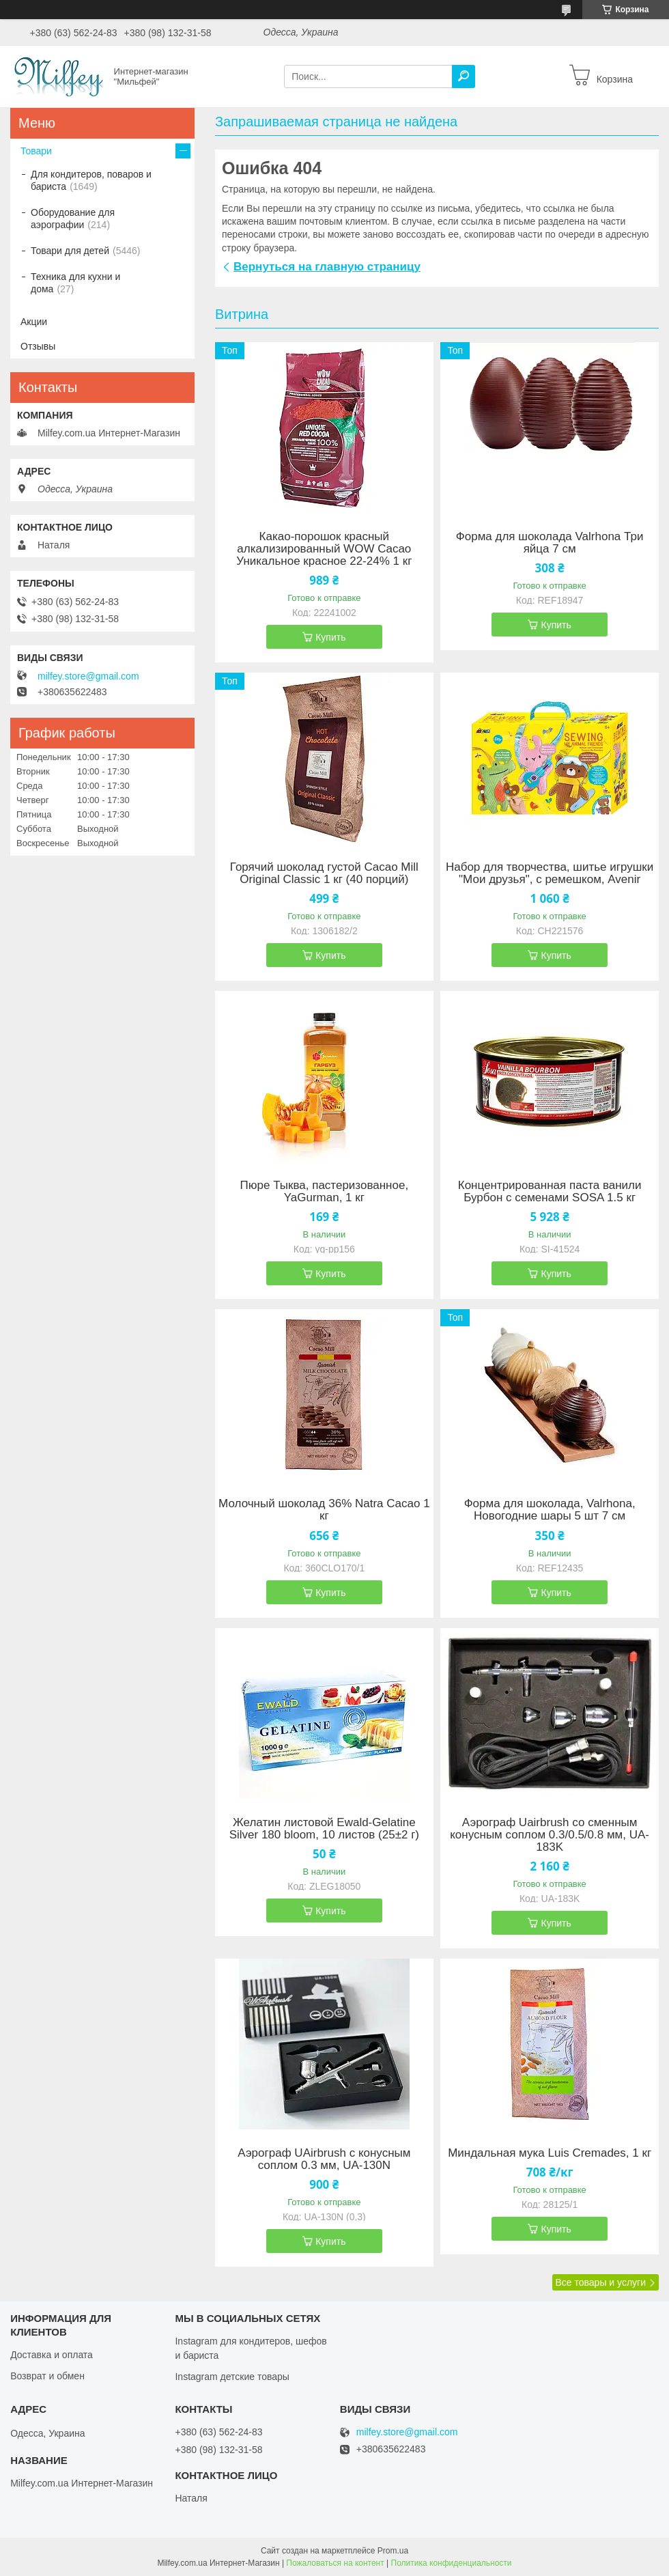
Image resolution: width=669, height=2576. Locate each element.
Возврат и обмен (47, 2375)
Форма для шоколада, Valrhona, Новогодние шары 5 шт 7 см (550, 1510)
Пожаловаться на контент (335, 2563)
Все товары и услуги (600, 2282)
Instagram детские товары (232, 2376)
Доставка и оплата (51, 2354)
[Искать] (463, 76)
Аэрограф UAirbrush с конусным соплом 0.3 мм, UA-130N (324, 2159)
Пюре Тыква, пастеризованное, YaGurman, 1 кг (324, 1191)
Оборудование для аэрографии (73, 218)
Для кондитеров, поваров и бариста (91, 180)
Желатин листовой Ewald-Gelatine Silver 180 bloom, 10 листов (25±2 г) (324, 1829)
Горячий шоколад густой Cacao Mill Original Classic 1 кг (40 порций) (324, 873)
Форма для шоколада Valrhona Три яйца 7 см (550, 543)
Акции (33, 321)
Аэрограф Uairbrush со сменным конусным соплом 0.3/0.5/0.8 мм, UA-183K (549, 1835)
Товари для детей (70, 250)
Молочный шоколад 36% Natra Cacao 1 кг (324, 1510)
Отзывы (37, 346)
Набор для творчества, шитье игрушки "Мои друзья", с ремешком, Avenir (549, 873)
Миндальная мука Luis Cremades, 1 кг (549, 2153)
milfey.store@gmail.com (88, 676)
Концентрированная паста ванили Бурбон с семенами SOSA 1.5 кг (550, 1191)
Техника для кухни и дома (75, 282)
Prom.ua (393, 2551)
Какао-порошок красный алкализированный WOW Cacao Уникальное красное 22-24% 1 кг (324, 549)
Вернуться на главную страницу (327, 266)
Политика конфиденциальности (451, 2563)
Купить (330, 637)
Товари (36, 150)
